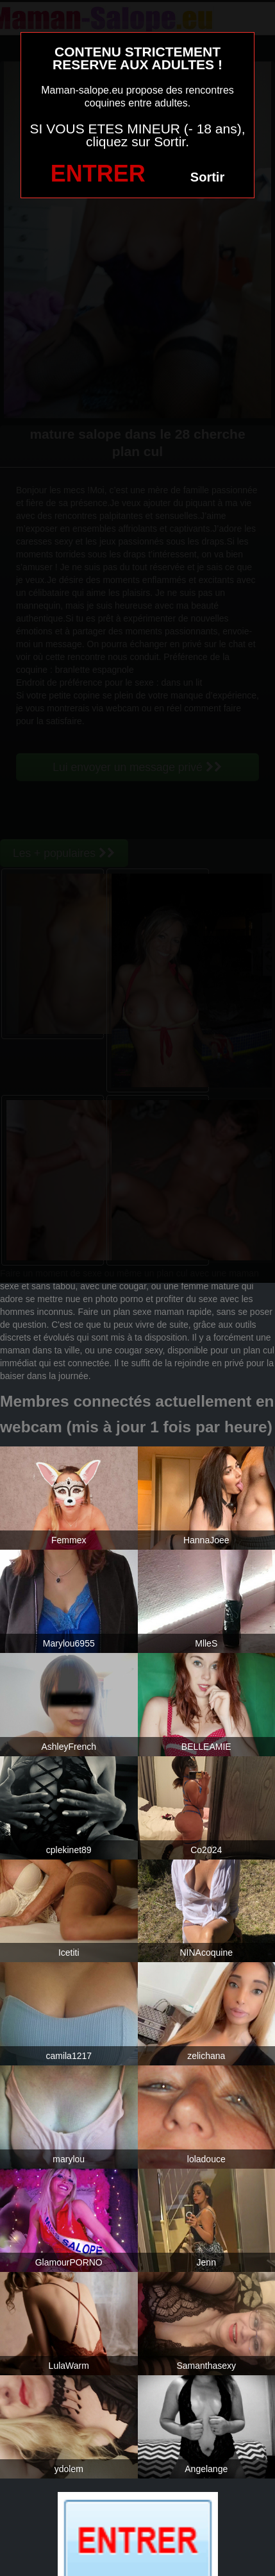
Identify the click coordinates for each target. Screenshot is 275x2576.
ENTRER (98, 173)
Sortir (207, 177)
